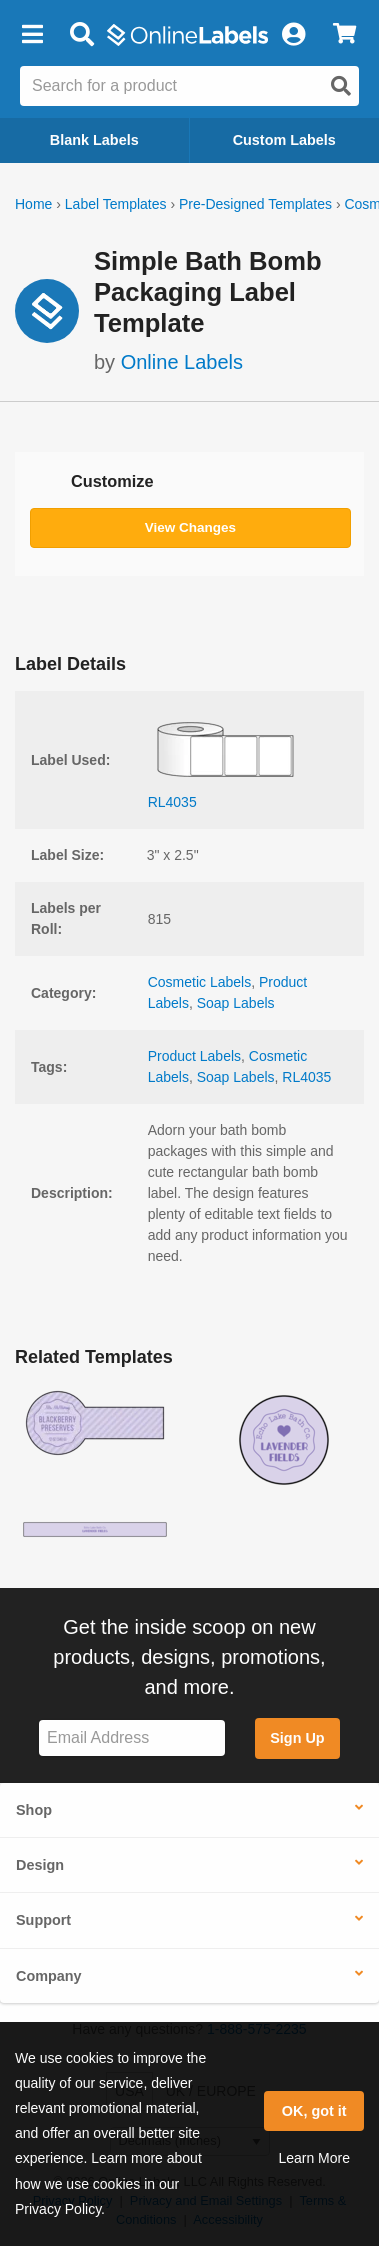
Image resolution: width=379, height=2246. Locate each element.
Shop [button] (34, 1810)
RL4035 (306, 1077)
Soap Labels (236, 1003)
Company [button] (49, 1976)
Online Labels (182, 362)
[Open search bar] (81, 35)
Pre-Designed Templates (255, 204)
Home (33, 204)
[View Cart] (344, 35)
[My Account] (293, 35)
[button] (32, 35)
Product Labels (194, 1056)
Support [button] (43, 1920)
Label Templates (116, 204)
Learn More (314, 2158)
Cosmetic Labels (200, 982)
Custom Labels (284, 140)
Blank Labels (94, 140)
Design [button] (40, 1865)
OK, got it (314, 2111)
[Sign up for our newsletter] (132, 1738)
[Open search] (341, 86)
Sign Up (297, 1738)
